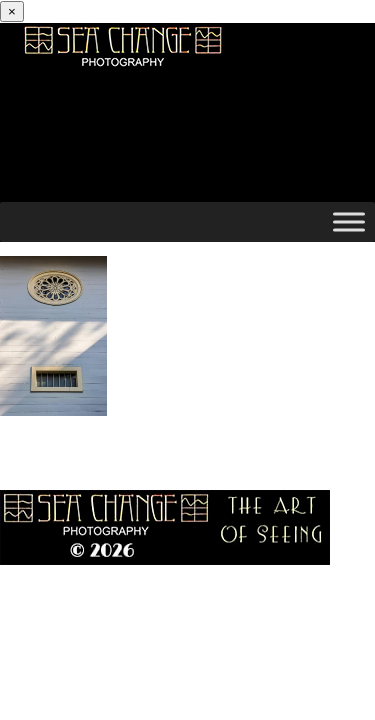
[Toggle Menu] (349, 221)
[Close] (12, 11)
